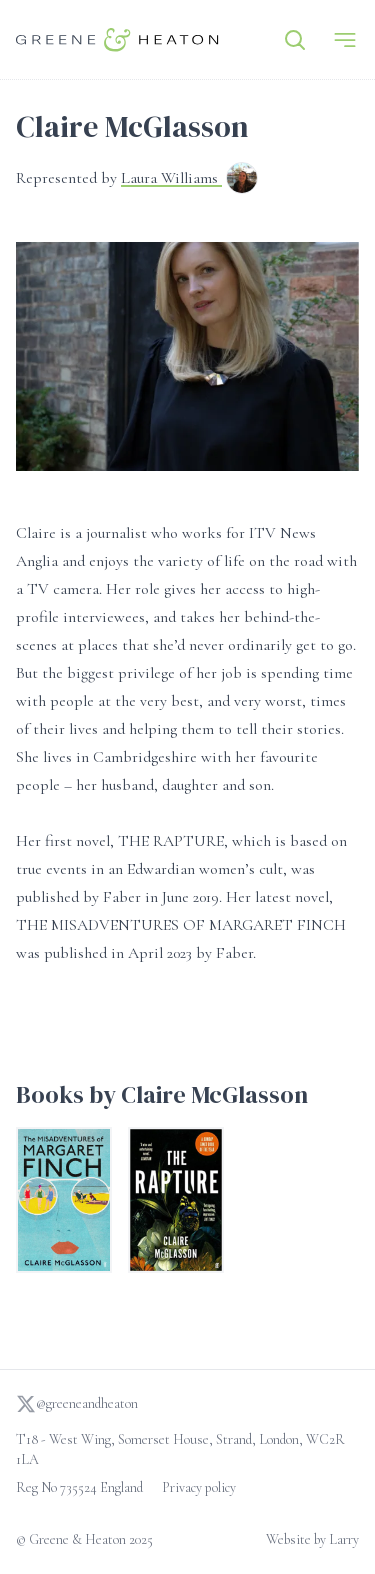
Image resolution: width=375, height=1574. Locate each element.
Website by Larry (312, 1539)
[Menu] (345, 40)
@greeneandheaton (77, 1404)
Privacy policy (199, 1487)
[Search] (295, 40)
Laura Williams (171, 178)
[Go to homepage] (117, 39)
